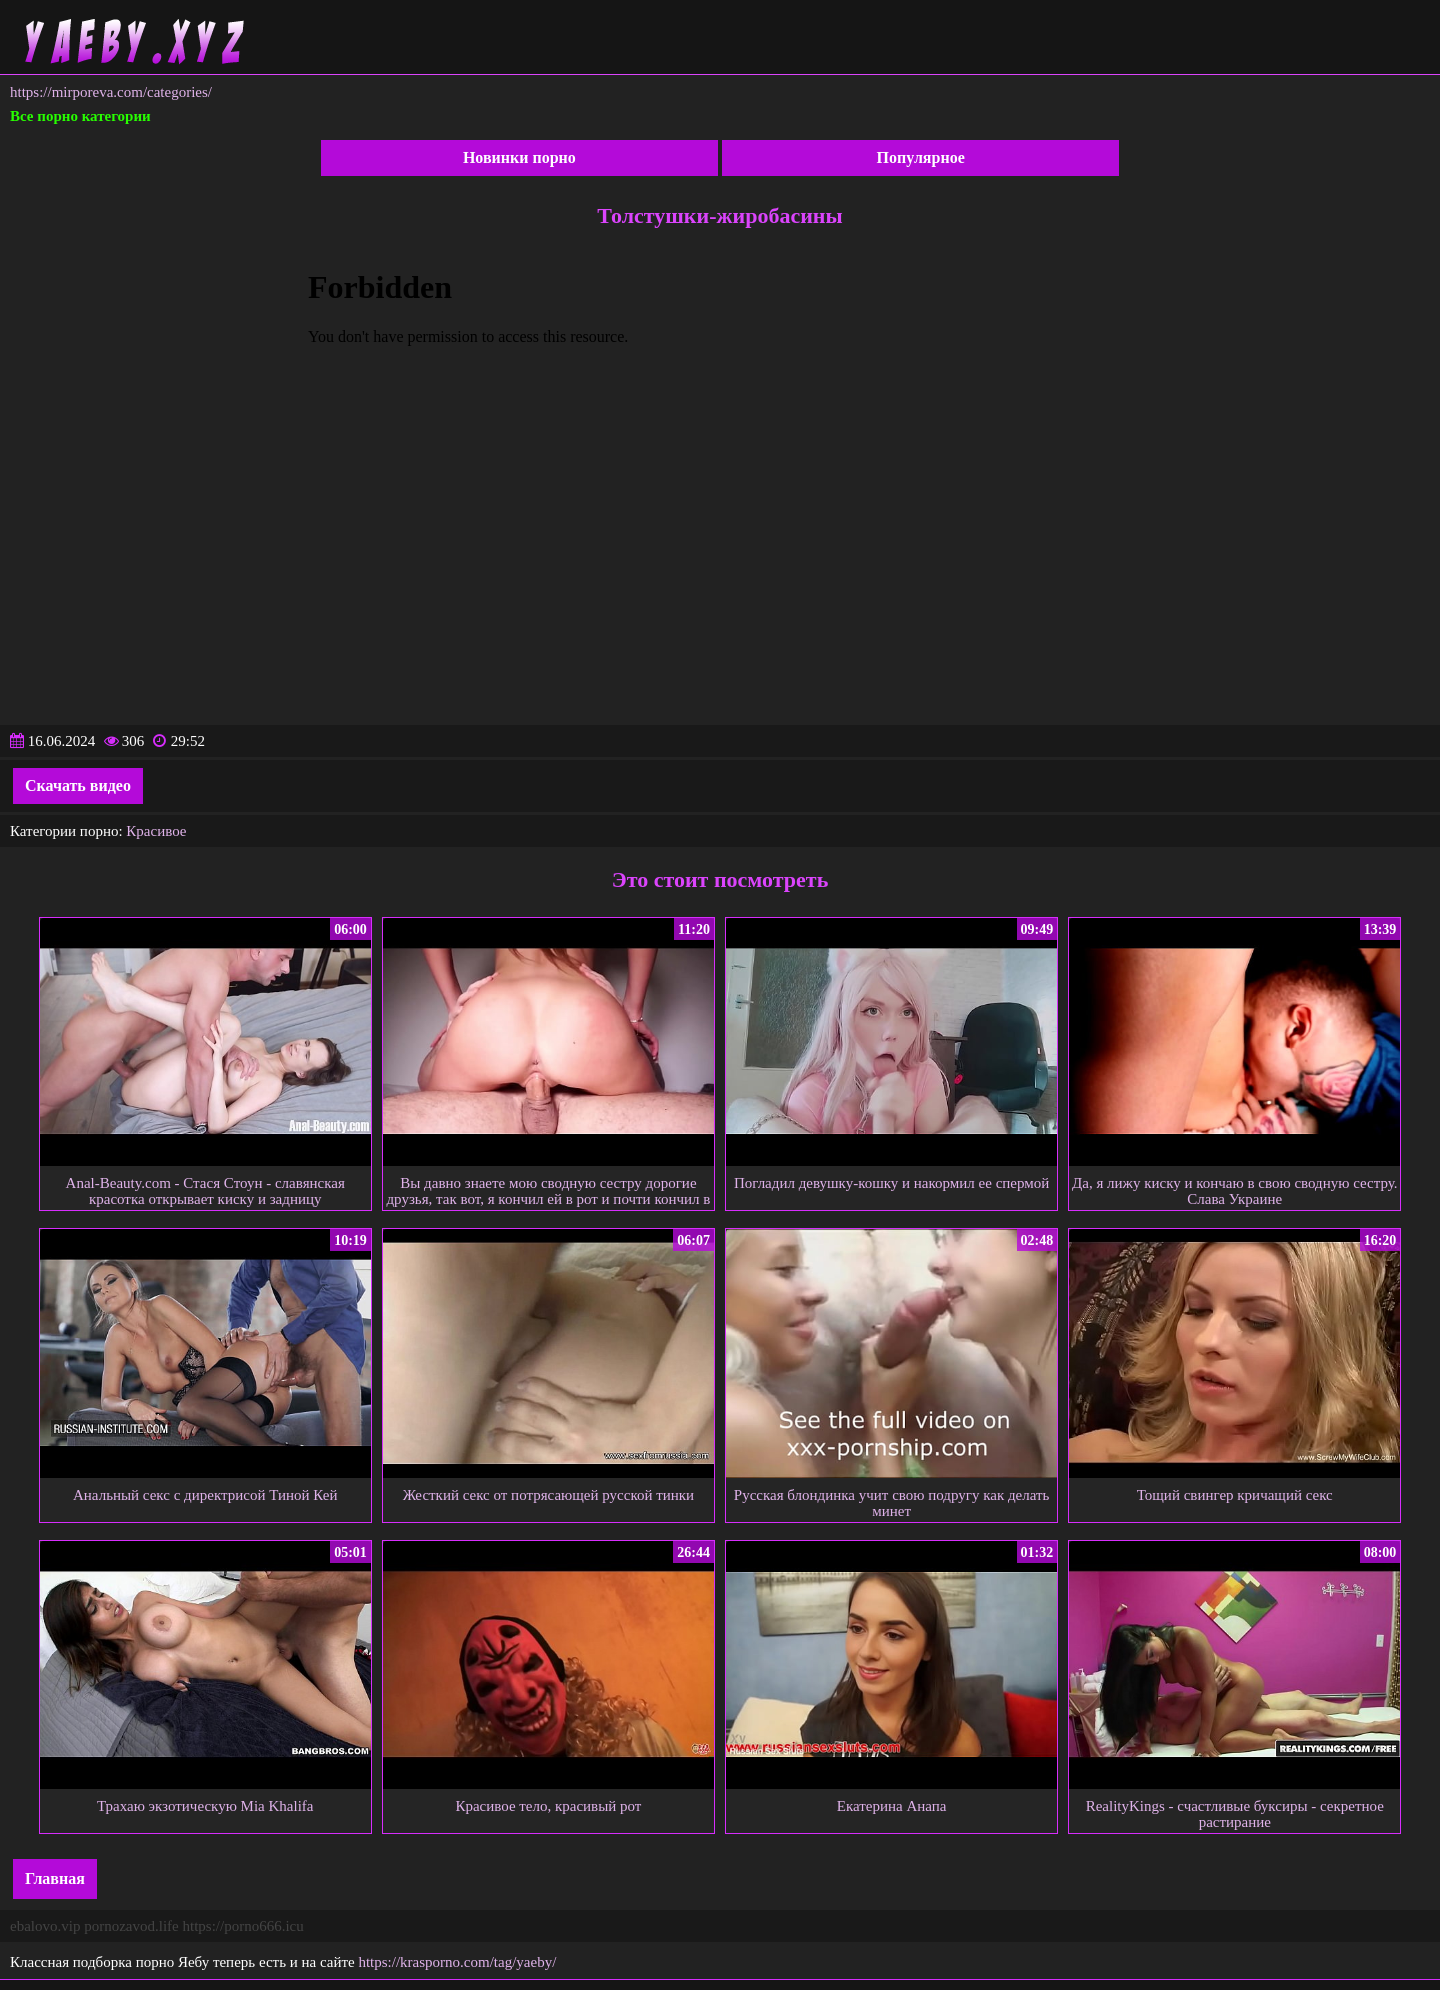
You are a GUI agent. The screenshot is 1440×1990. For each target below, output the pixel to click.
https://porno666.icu (242, 1926)
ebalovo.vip (45, 1926)
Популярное (921, 157)
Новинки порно (519, 157)
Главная (55, 1878)
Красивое (156, 831)
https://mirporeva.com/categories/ (111, 92)
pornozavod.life (131, 1926)
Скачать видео (78, 785)
